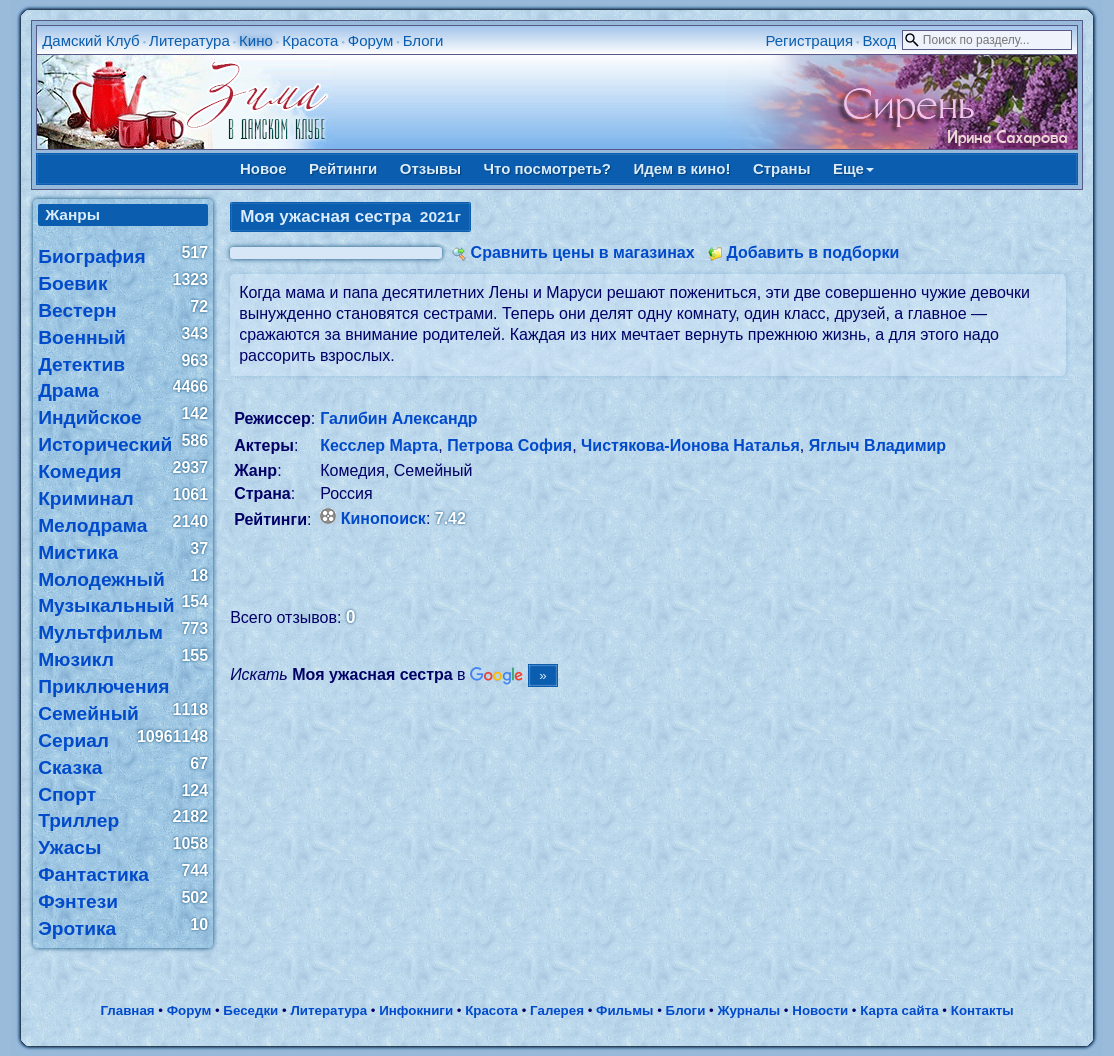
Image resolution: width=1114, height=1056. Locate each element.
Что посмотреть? (547, 168)
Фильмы (624, 1010)
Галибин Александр (398, 418)
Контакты (982, 1010)
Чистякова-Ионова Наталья (690, 445)
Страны (782, 168)
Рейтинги (343, 168)
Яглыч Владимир (877, 445)
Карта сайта (899, 1010)
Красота (310, 40)
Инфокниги (416, 1010)
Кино (256, 40)
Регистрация (809, 40)
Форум (371, 40)
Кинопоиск (383, 518)
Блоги (423, 40)
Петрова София (509, 445)
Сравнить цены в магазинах (583, 252)
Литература (189, 40)
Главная (127, 1010)
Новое (263, 168)
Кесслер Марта (379, 445)
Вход (879, 40)
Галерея (557, 1010)
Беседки (250, 1010)
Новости (820, 1010)
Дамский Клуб (91, 40)
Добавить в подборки (812, 252)
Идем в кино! (681, 168)
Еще (853, 168)
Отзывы (430, 168)
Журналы (748, 1010)
